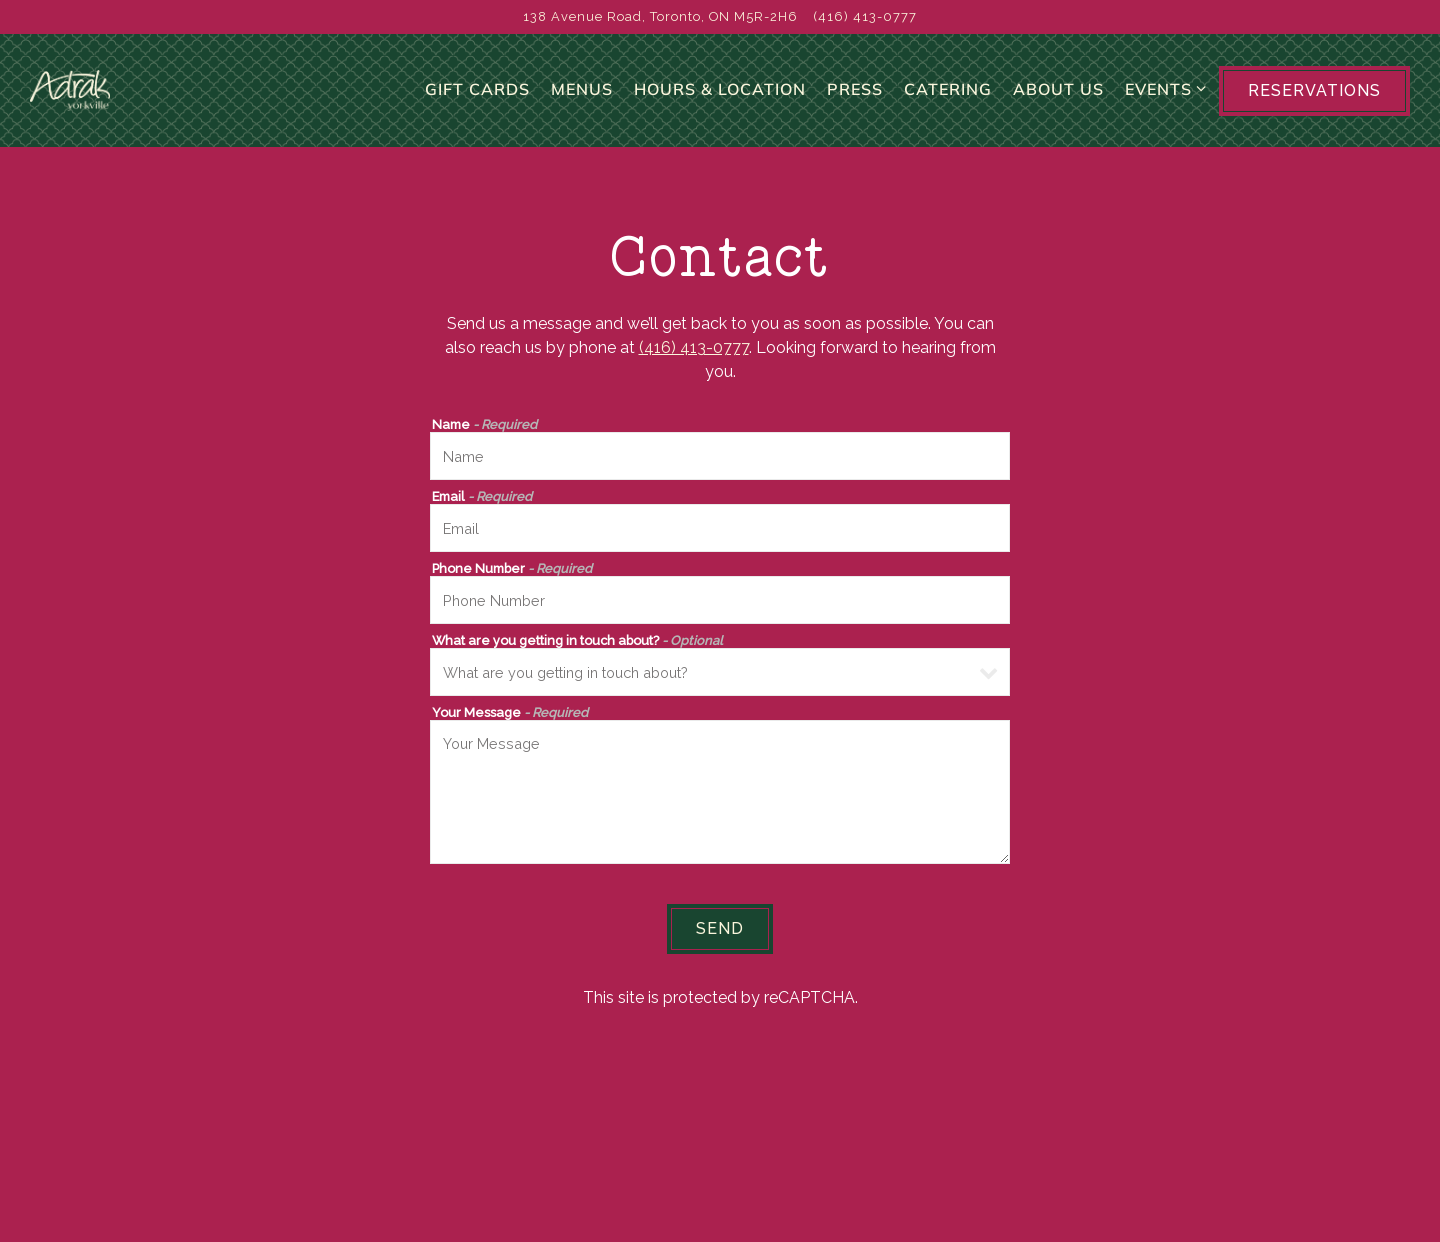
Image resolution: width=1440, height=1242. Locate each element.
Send (720, 948)
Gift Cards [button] (477, 99)
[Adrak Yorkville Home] (130, 100)
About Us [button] (1058, 99)
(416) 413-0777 (694, 367)
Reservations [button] (1314, 100)
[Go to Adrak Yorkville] (660, 16)
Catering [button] (948, 99)
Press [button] (855, 99)
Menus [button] (582, 99)
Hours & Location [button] (720, 99)
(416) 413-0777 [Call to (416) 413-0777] (865, 16)
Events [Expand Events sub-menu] (1162, 97)
